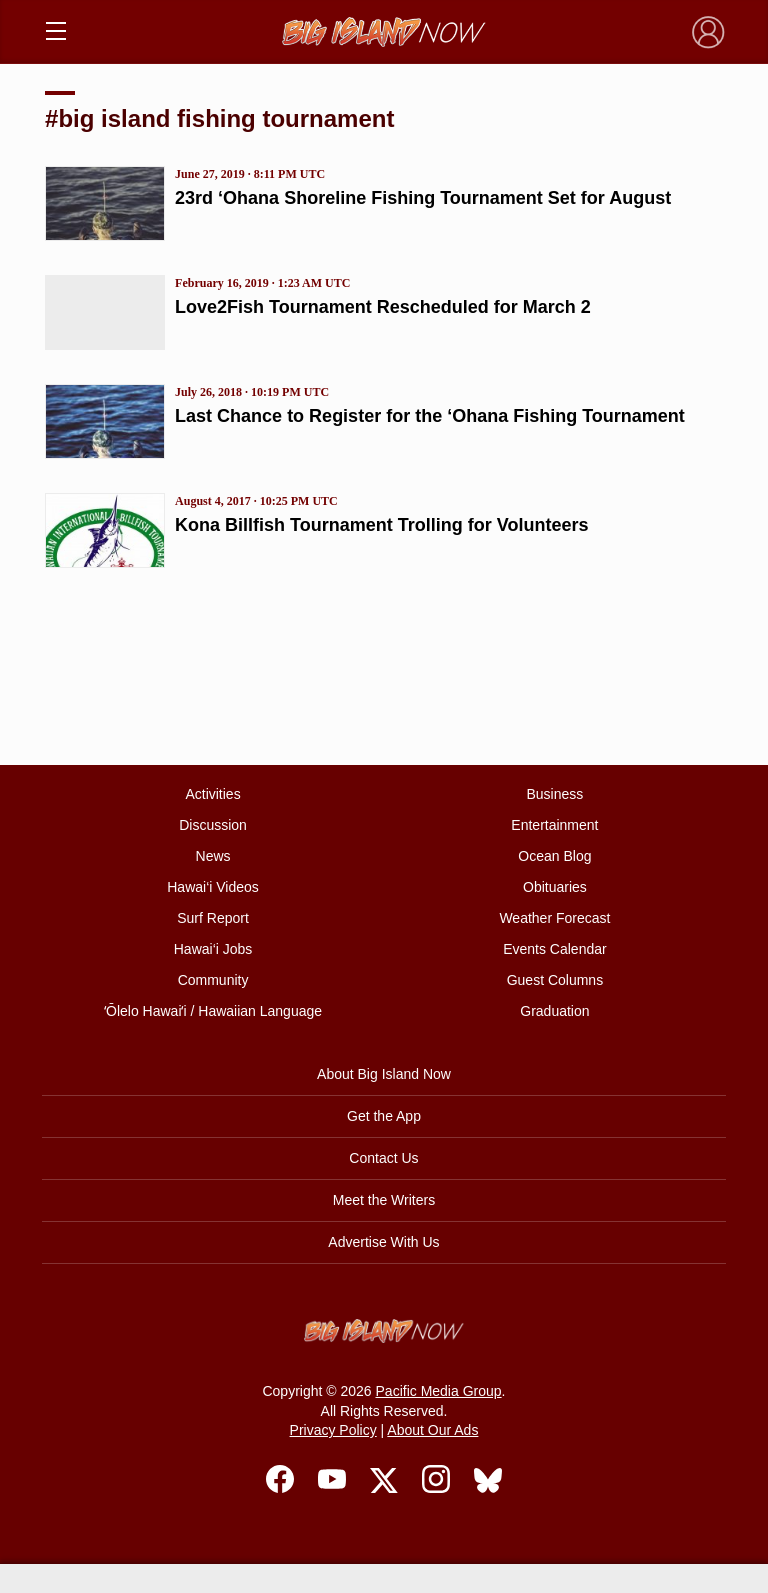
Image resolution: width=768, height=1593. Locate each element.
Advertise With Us (383, 1242)
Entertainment (554, 825)
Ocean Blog (554, 856)
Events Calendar (555, 949)
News (213, 856)
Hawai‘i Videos (213, 887)
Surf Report (213, 918)
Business (555, 794)
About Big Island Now (384, 1074)
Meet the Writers (384, 1200)
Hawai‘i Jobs (213, 949)
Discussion (213, 825)
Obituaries (555, 887)
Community (213, 980)
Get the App (384, 1116)
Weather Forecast (554, 918)
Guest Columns (555, 980)
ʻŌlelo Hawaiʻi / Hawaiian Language (213, 1011)
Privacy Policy (333, 1430)
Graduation (554, 1011)
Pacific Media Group (439, 1391)
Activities (212, 794)
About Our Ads (432, 1430)
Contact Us (383, 1158)
